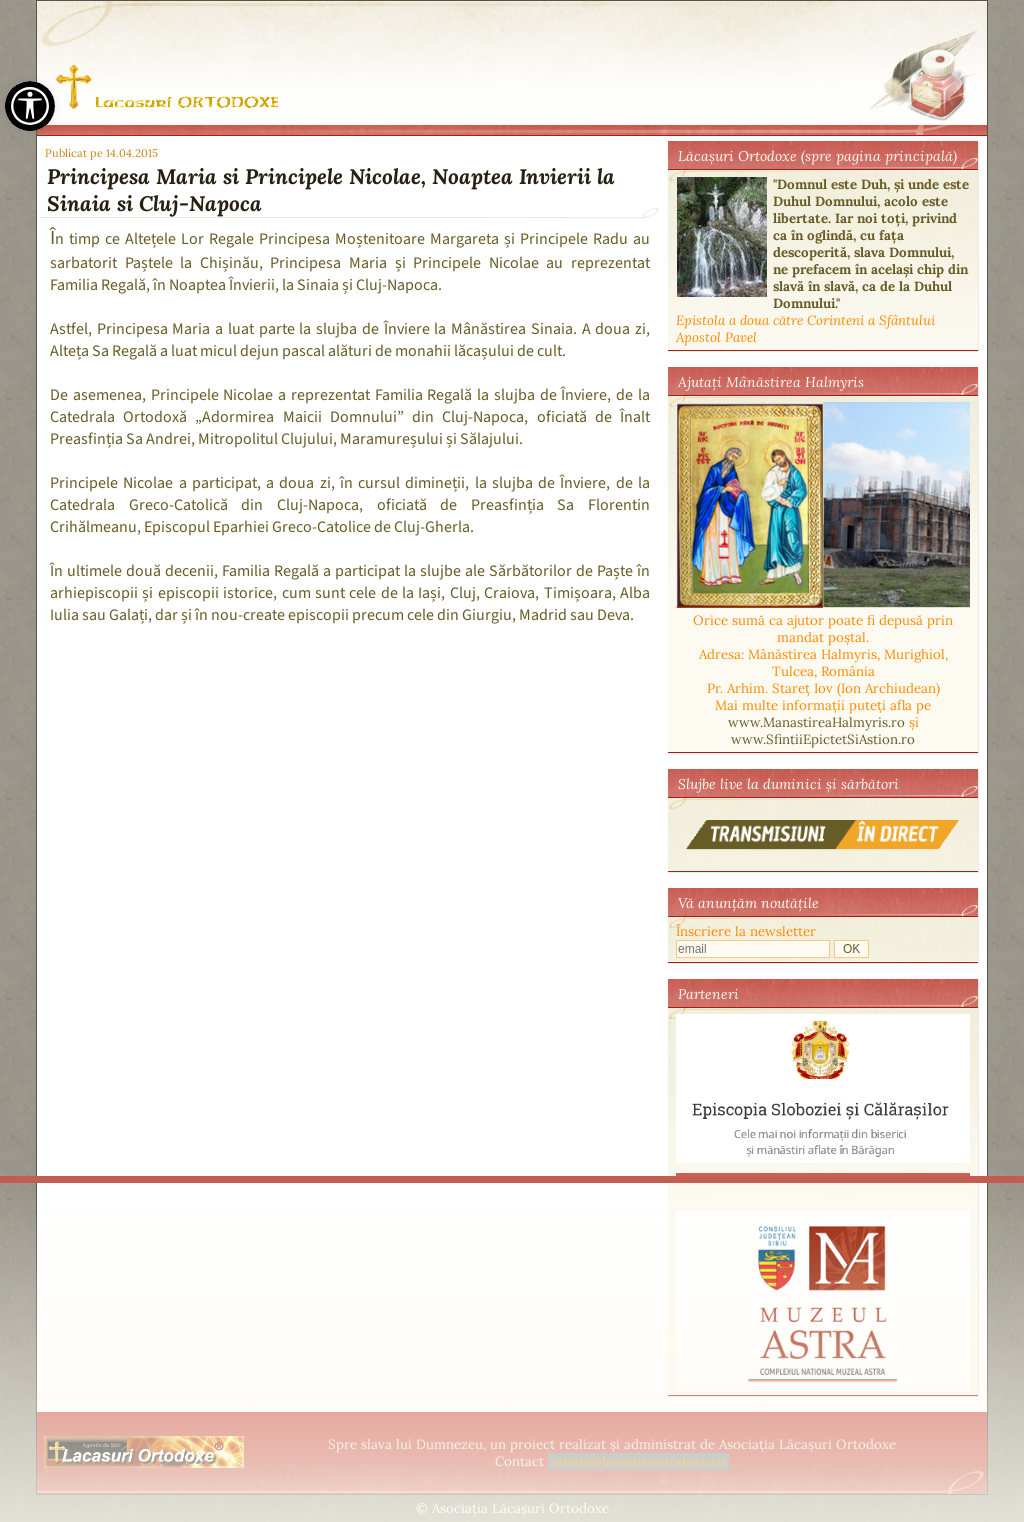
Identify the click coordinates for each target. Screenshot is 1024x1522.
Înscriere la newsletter (746, 931)
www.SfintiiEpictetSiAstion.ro (823, 739)
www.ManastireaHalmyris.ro (816, 722)
